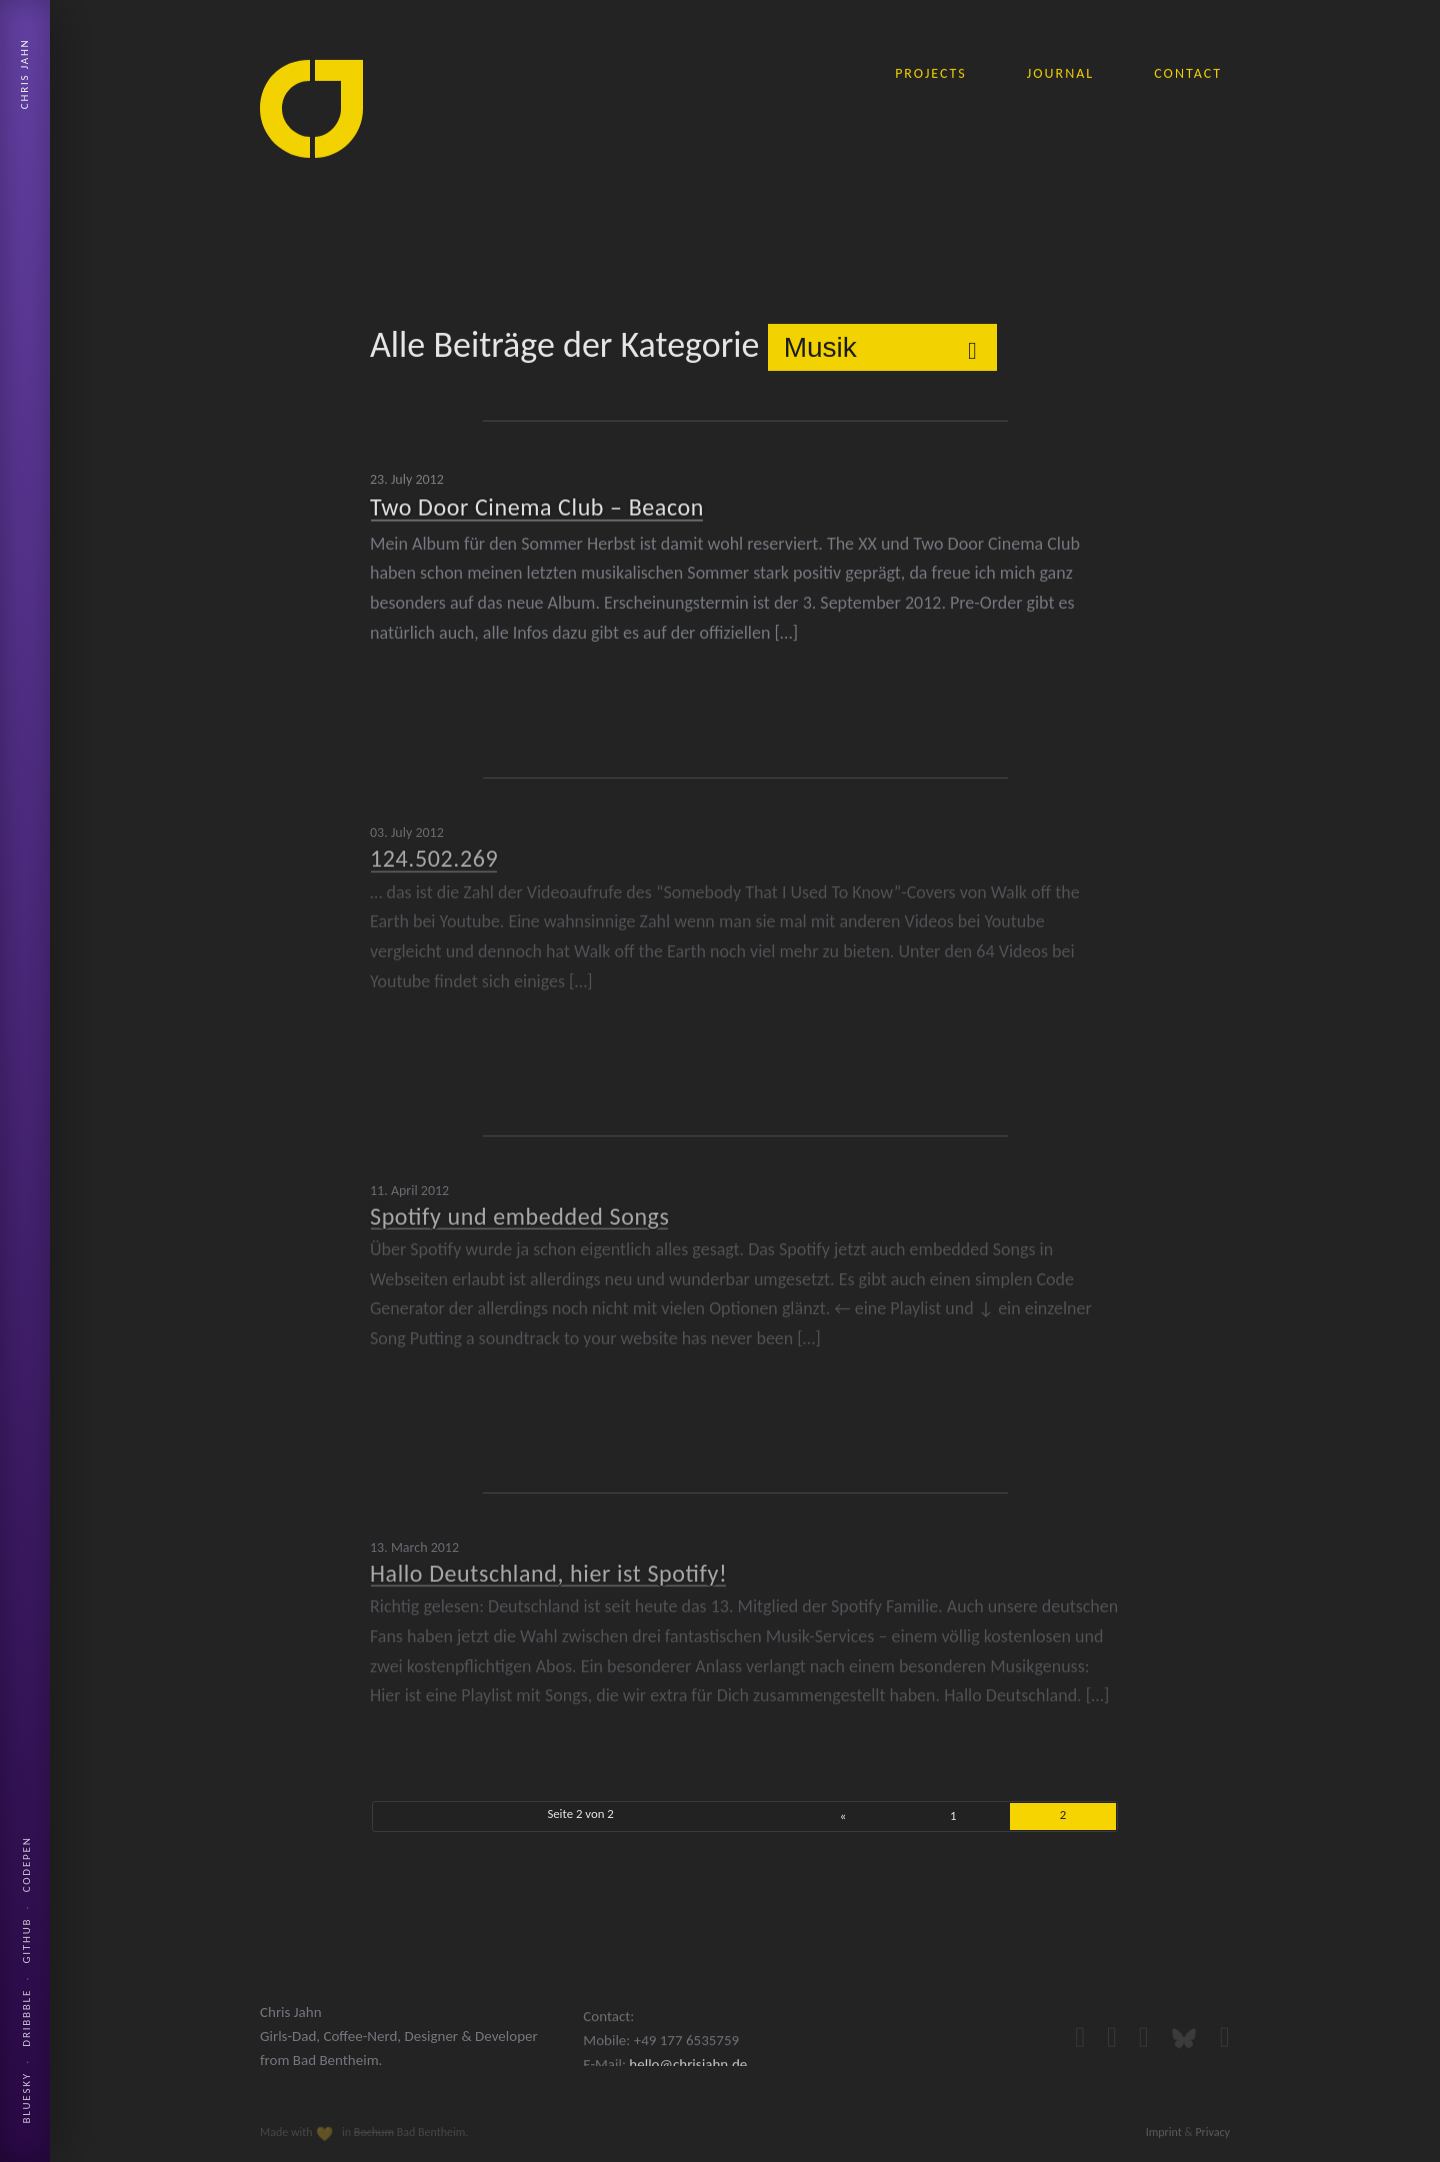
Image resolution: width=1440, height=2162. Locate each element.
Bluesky (26, 2097)
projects (931, 72)
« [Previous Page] (843, 1815)
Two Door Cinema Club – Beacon (537, 504)
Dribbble (26, 2018)
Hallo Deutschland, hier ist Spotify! (548, 1565)
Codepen (26, 1864)
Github (26, 1941)
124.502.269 (434, 850)
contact (1188, 72)
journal (1060, 72)
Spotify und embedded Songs (519, 1207)
